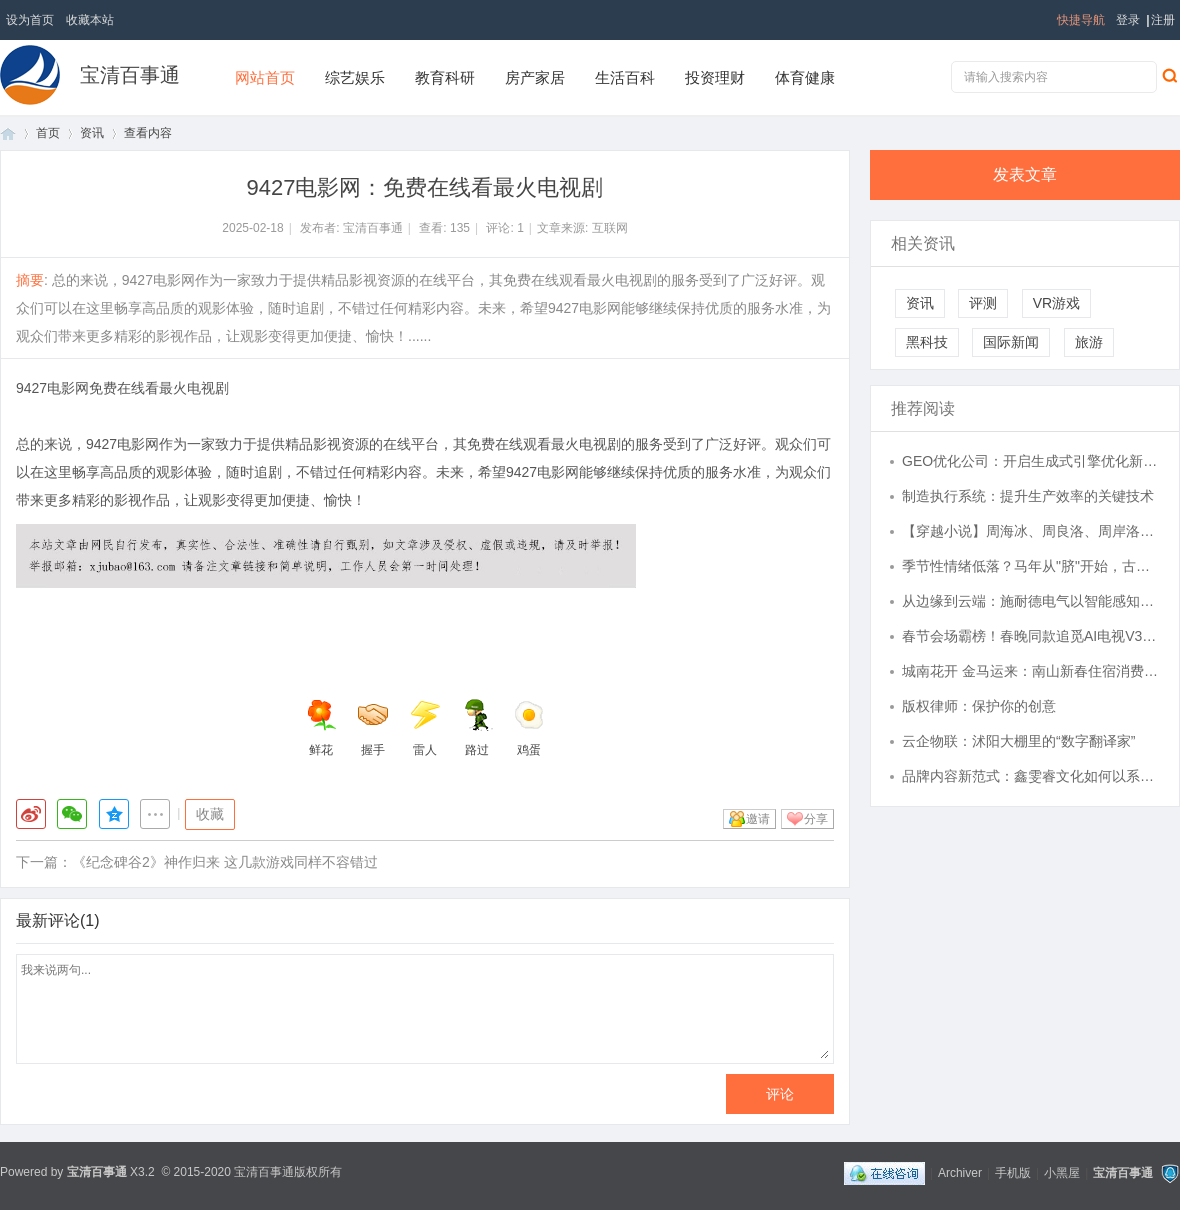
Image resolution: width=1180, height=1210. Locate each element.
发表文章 (1025, 174)
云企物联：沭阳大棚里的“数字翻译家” (1018, 741)
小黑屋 (1062, 1173)
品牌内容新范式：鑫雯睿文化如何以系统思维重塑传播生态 (1031, 776)
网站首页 (265, 77)
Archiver (960, 1173)
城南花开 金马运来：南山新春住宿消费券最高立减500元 (1031, 671)
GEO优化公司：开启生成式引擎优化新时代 (1031, 461)
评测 (983, 303)
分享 (816, 819)
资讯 (92, 133)
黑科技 (927, 342)
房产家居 (535, 77)
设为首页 (30, 20)
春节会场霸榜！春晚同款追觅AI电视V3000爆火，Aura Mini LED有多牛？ (1031, 636)
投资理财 (715, 77)
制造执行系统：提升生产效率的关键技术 (1028, 496)
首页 (8, 133)
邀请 (758, 819)
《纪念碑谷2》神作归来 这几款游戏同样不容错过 (225, 862)
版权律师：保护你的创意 (979, 706)
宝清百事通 (130, 75)
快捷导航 (1081, 20)
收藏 (210, 814)
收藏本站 (90, 20)
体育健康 (805, 77)
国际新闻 (1011, 342)
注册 (1163, 20)
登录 (1128, 20)
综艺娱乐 (355, 77)
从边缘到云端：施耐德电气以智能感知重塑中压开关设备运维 (1031, 601)
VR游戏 (1056, 303)
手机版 (1013, 1173)
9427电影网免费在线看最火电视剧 (122, 388)
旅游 (1089, 342)
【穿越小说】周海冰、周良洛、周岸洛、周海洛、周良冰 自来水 (1031, 531)
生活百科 (625, 77)
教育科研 (445, 77)
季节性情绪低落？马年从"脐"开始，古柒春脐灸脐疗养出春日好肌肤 (1031, 566)
